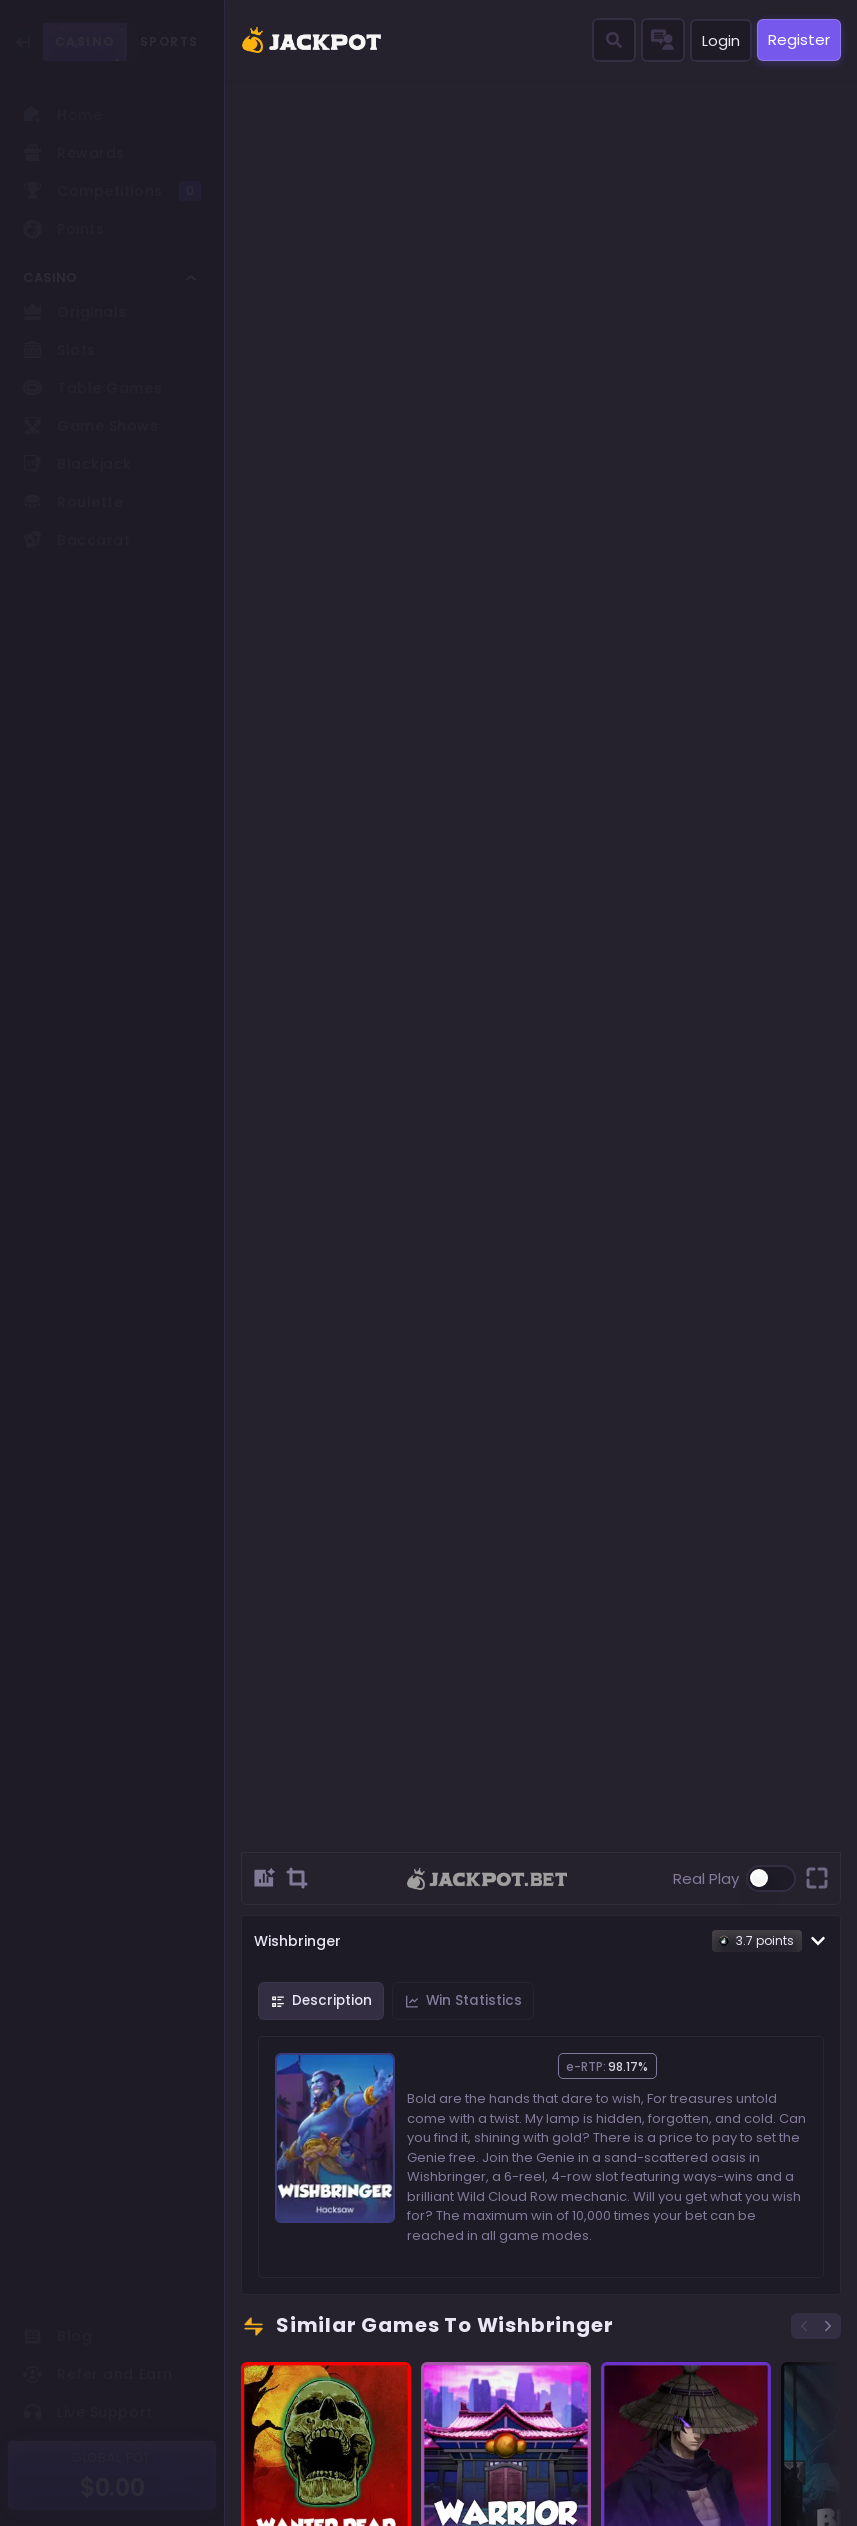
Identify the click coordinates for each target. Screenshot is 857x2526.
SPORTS (169, 41)
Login (721, 40)
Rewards (74, 153)
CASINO (85, 42)
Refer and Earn (98, 2374)
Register (799, 39)
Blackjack (77, 464)
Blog (57, 2336)
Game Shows (91, 426)
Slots (59, 350)
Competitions (112, 191)
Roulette (73, 502)
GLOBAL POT (112, 2457)
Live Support (88, 2412)
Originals (75, 312)
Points (63, 229)
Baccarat (76, 540)
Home (62, 115)
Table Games (92, 388)
